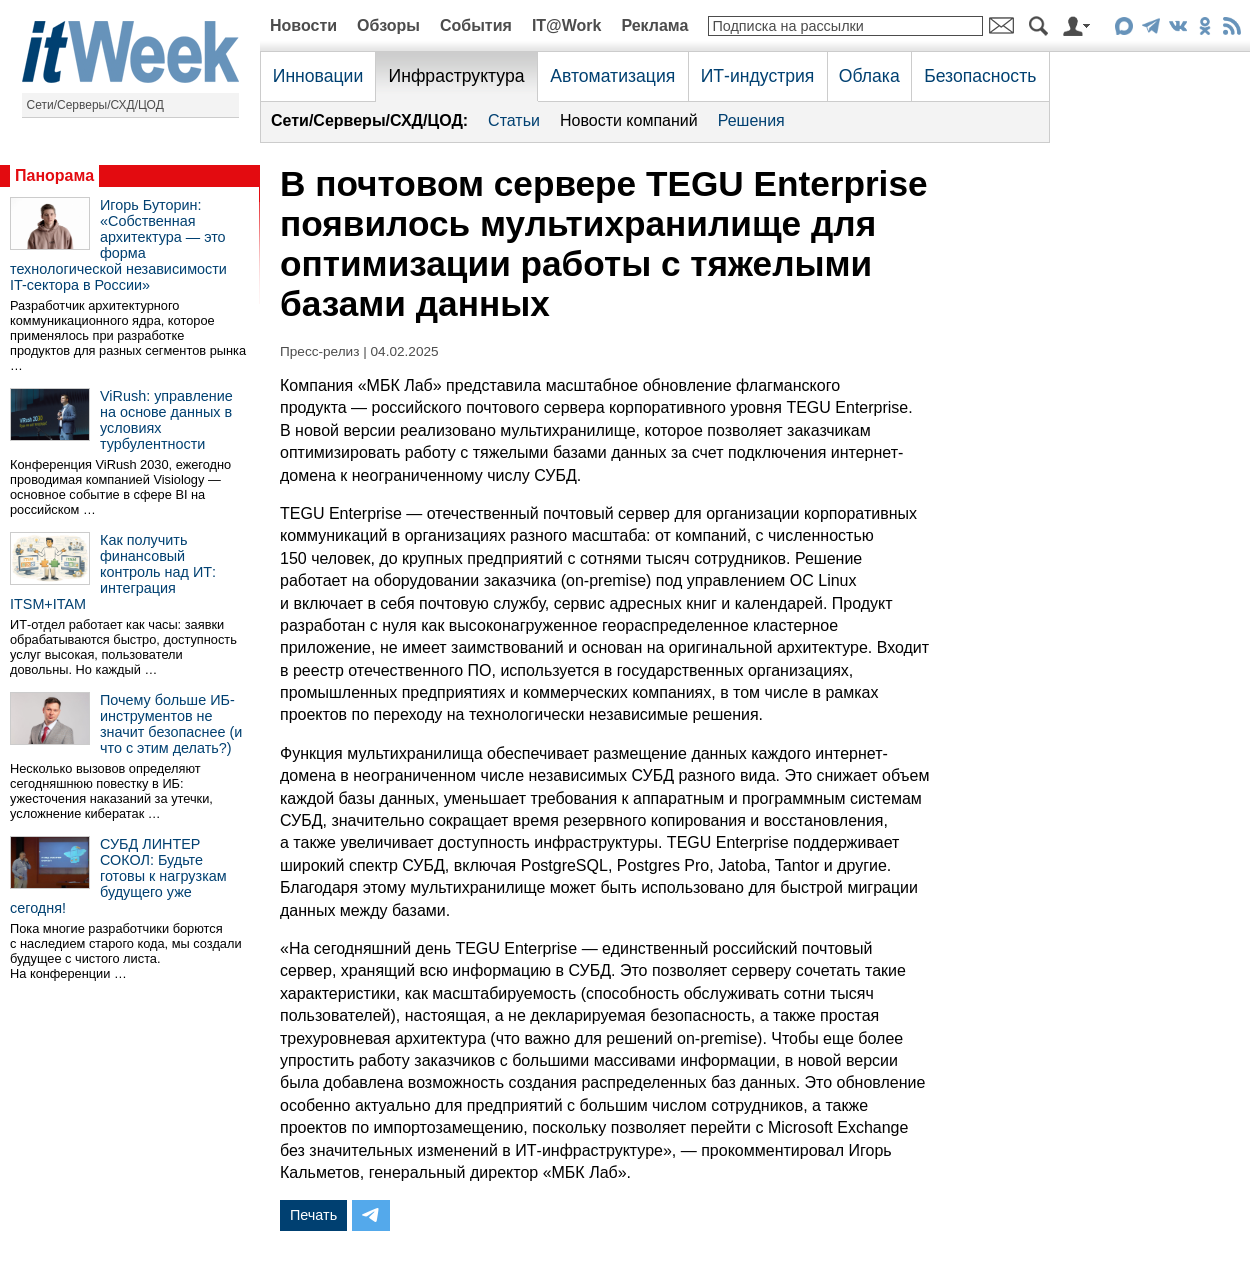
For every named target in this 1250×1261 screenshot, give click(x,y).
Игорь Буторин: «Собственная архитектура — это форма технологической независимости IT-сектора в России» (118, 245)
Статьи (514, 120)
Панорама (54, 175)
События (476, 25)
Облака (869, 76)
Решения (751, 120)
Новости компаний (629, 120)
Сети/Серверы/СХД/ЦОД (95, 105)
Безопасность (980, 76)
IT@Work (567, 25)
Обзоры (388, 25)
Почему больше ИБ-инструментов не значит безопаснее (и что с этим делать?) (171, 724)
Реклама (654, 25)
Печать (313, 1215)
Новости (303, 25)
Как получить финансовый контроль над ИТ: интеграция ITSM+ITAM (113, 572)
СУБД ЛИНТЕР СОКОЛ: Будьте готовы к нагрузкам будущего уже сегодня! (118, 876)
